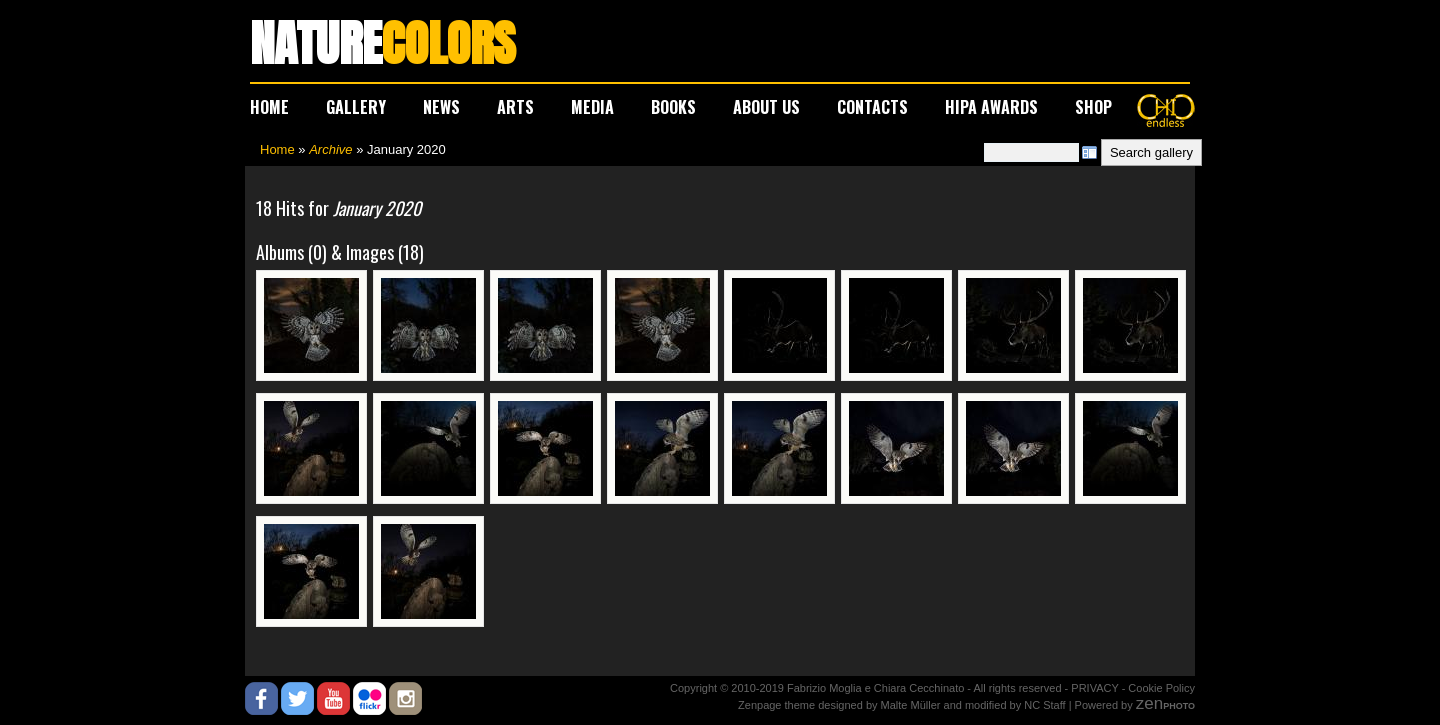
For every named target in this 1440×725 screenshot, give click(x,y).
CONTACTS (872, 107)
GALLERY (356, 107)
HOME (269, 107)
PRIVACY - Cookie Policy (1133, 688)
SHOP (1093, 107)
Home (277, 149)
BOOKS (673, 107)
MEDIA (592, 107)
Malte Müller (911, 705)
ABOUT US (766, 107)
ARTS (515, 107)
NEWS (441, 107)
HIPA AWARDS (991, 107)
